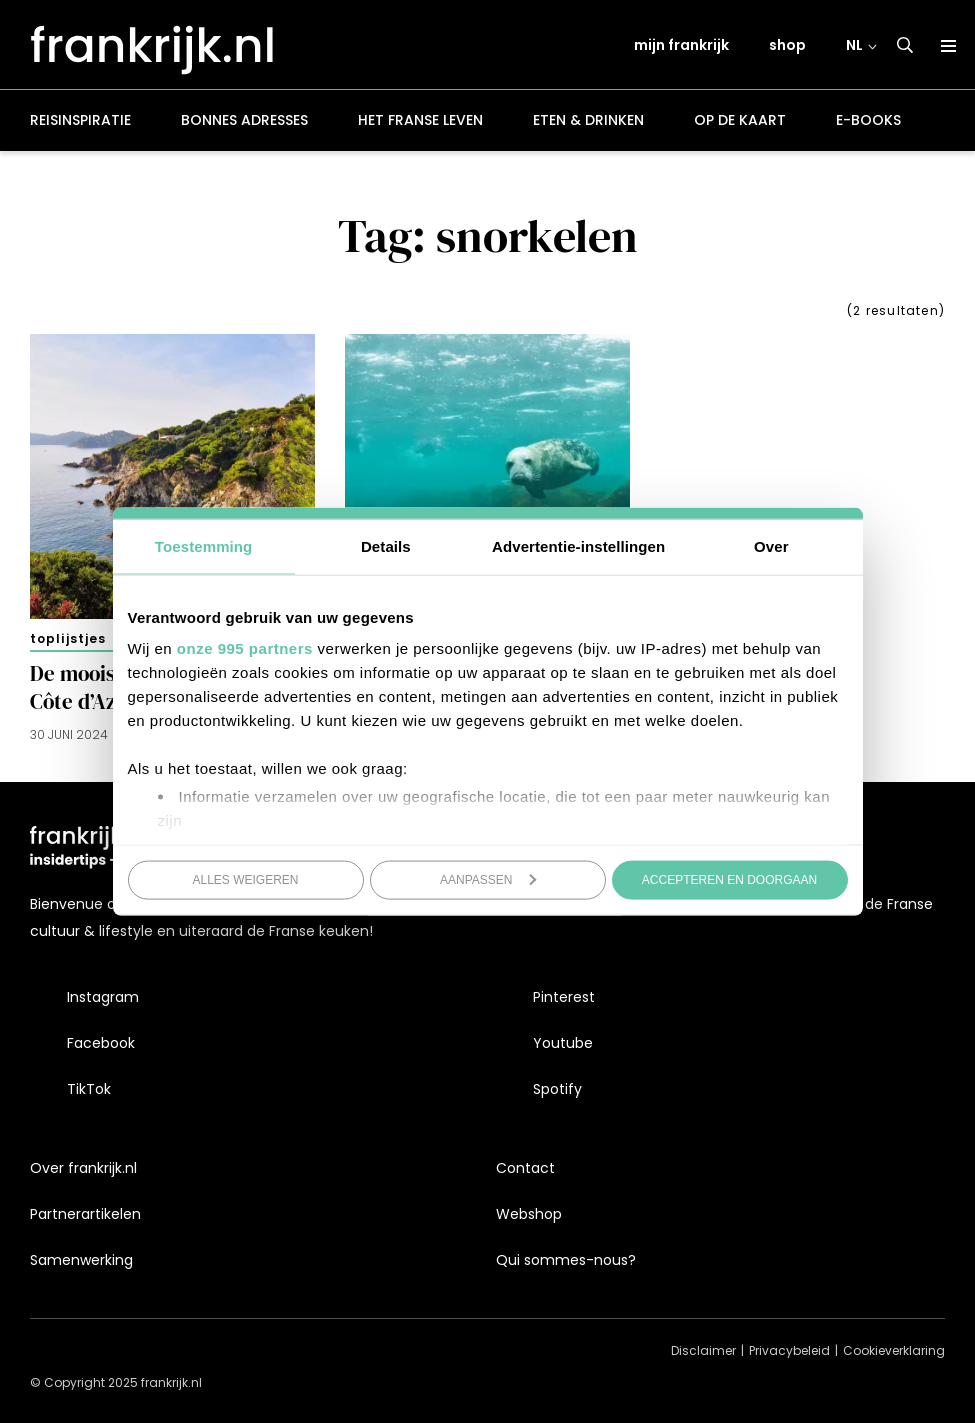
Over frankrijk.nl (83, 1168)
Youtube (563, 1043)
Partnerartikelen (85, 1214)
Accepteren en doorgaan (729, 879)
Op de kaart (740, 124)
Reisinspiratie (80, 124)
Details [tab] (386, 545)
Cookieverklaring (894, 1351)
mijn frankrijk (682, 47)
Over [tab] (771, 545)
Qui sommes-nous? (566, 1260)
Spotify (557, 1090)
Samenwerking (81, 1260)
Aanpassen (488, 879)
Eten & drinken (588, 124)
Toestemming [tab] (204, 545)
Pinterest (564, 997)
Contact (525, 1168)
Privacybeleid (789, 1351)
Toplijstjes (68, 641)
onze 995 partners (245, 648)
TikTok (89, 1090)
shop (788, 47)
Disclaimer (703, 1351)
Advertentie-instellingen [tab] (578, 545)
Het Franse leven (420, 124)
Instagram (103, 997)
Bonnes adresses (244, 124)
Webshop (529, 1214)
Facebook (101, 1043)
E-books (868, 124)
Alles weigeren (245, 879)
